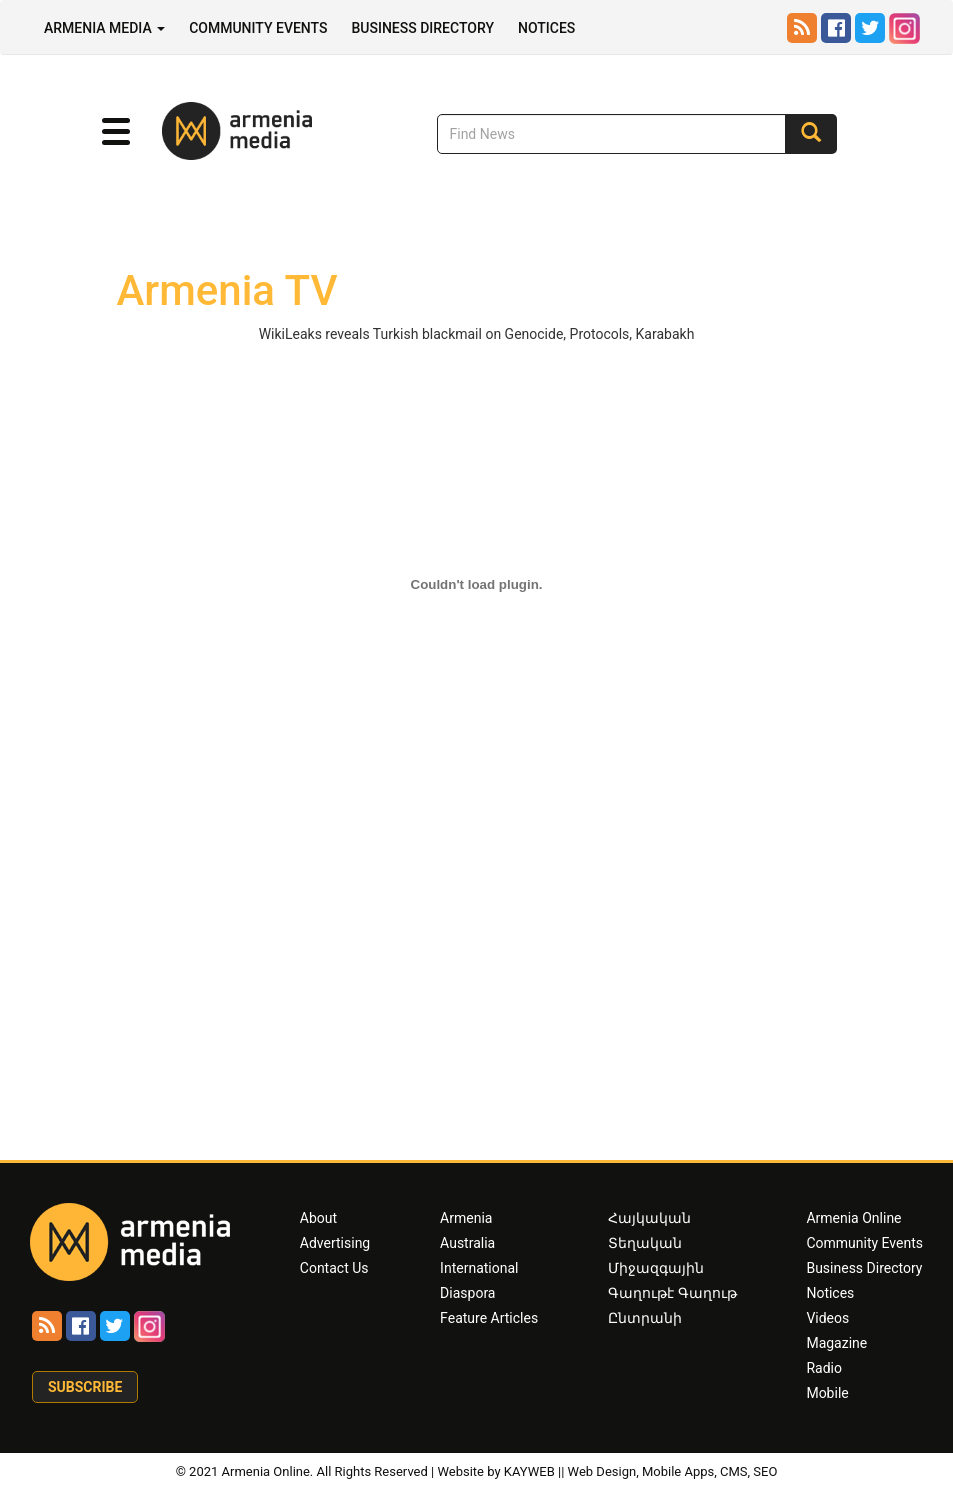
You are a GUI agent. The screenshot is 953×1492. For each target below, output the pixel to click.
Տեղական (645, 1243)
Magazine (836, 1343)
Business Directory (422, 28)
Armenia (466, 1218)
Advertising (335, 1243)
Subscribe (85, 1387)
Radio (824, 1368)
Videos (827, 1318)
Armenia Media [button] (104, 28)
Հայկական (649, 1218)
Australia (467, 1243)
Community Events (258, 28)
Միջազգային (656, 1268)
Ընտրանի (645, 1318)
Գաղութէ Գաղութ (672, 1293)
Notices (546, 28)
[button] (116, 132)
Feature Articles (489, 1318)
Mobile (827, 1393)
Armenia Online (853, 1218)
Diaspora (467, 1293)
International (479, 1268)
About (318, 1218)
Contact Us (334, 1268)
